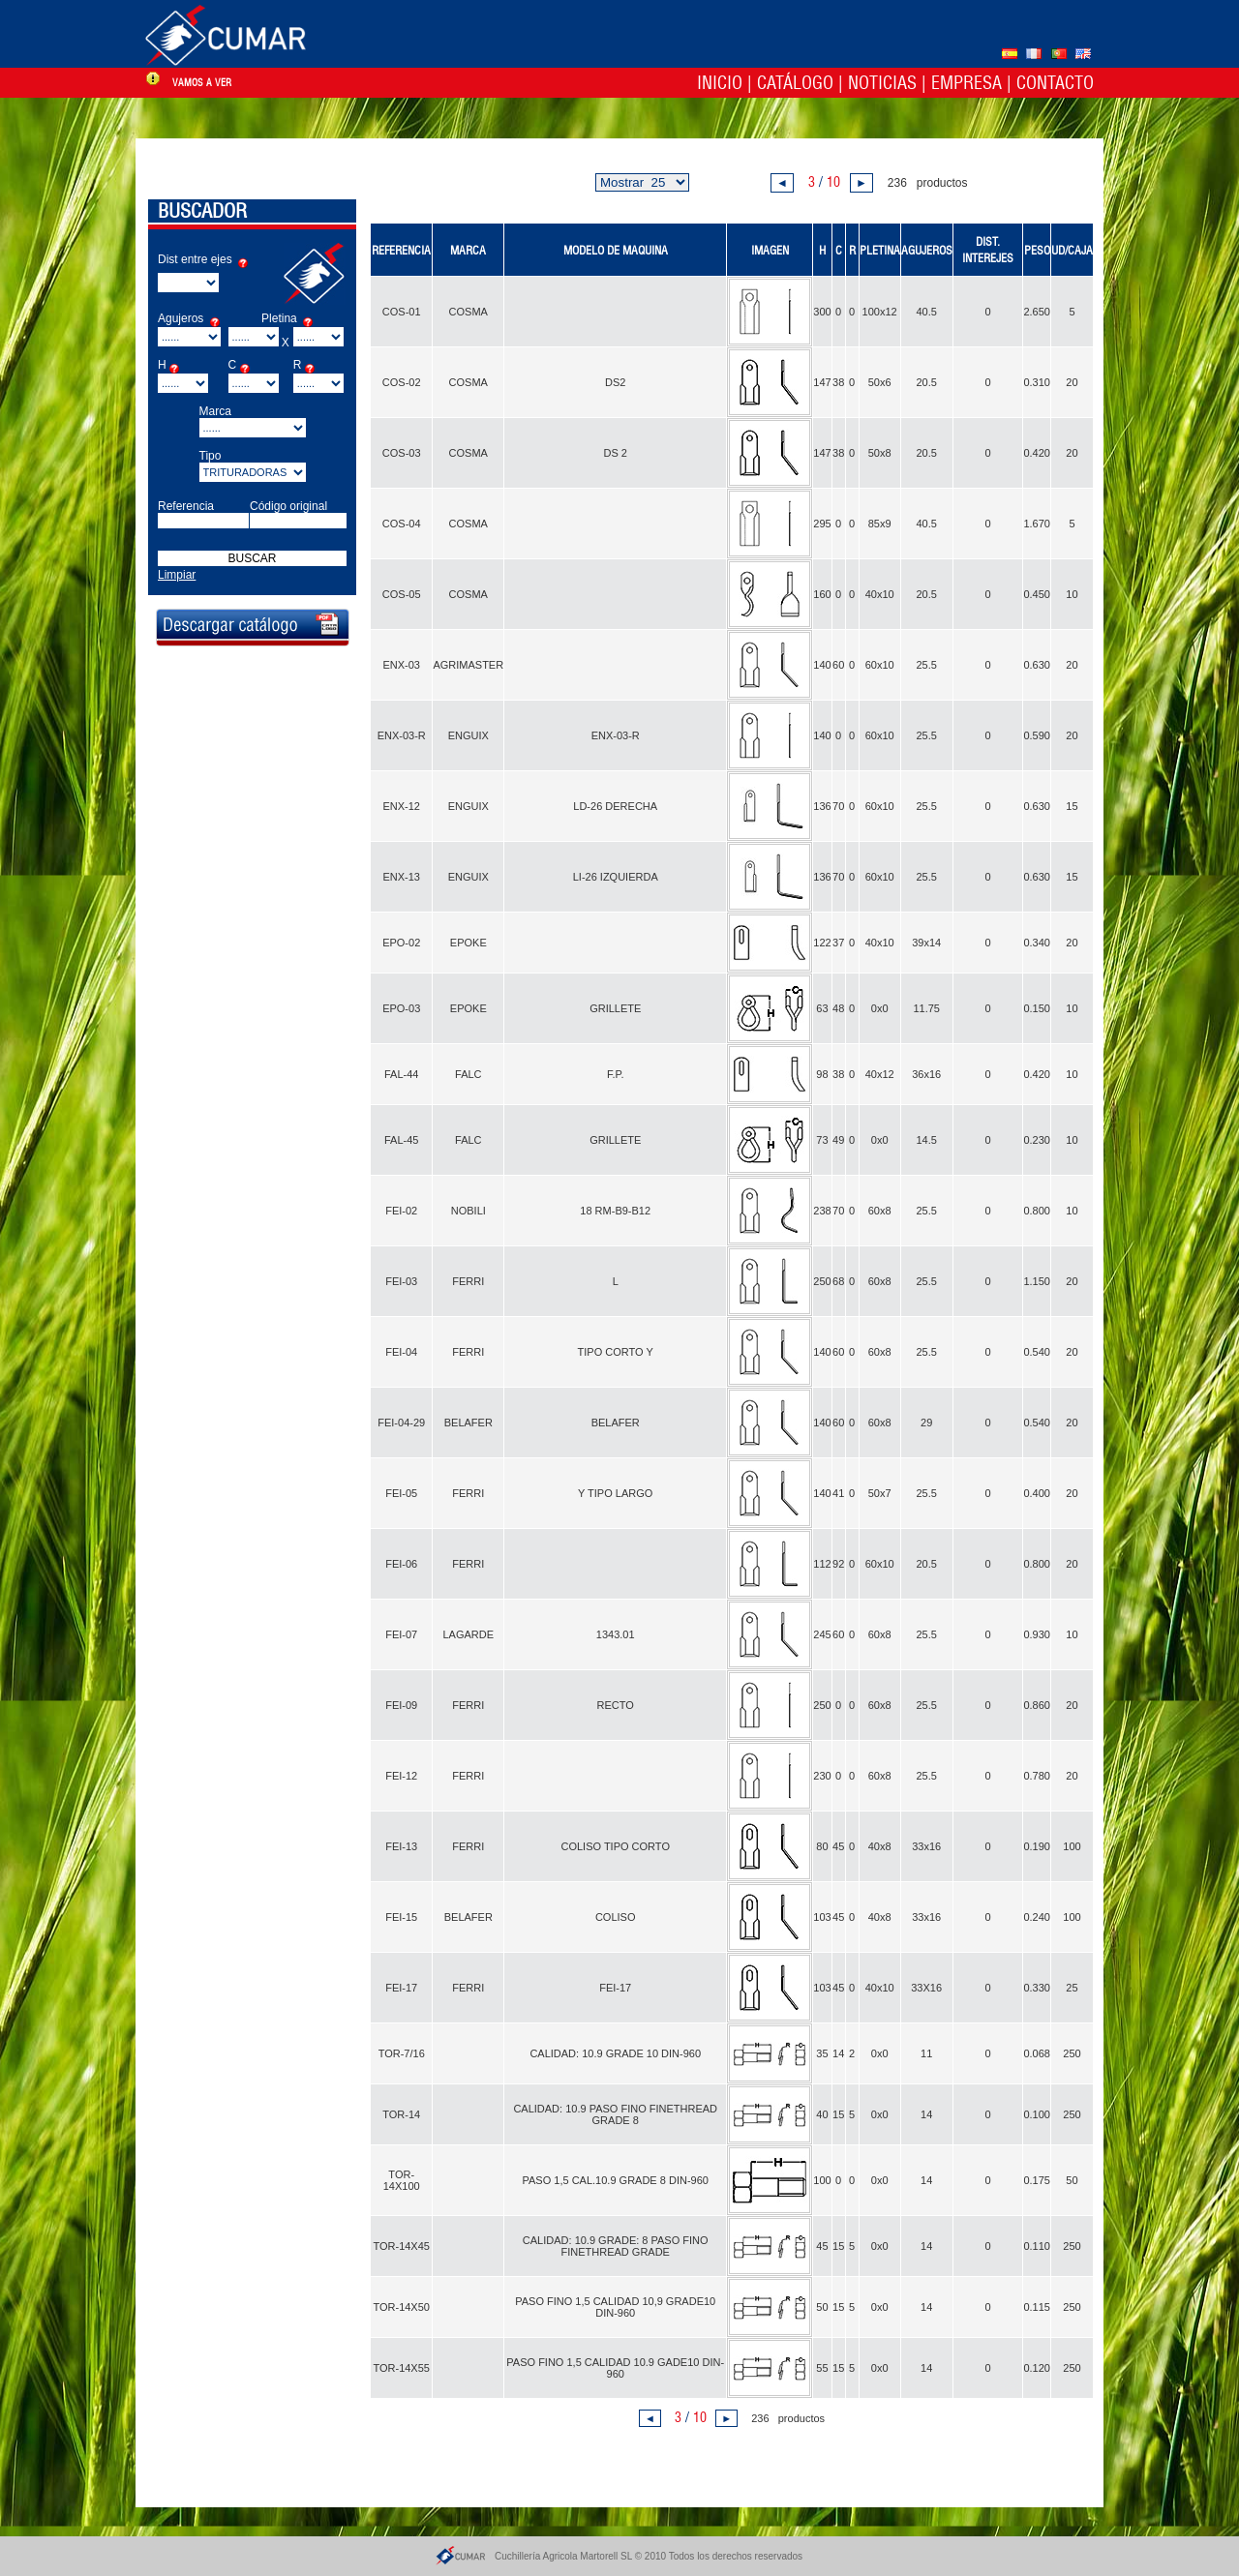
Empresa (966, 83)
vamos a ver (201, 82)
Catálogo (795, 83)
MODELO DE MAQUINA (615, 250)
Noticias (882, 83)
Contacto (1055, 83)
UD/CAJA (1072, 250)
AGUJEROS (926, 250)
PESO (1037, 250)
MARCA (468, 250)
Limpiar (177, 575)
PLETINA (880, 250)
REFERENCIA (401, 250)
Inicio (719, 83)
